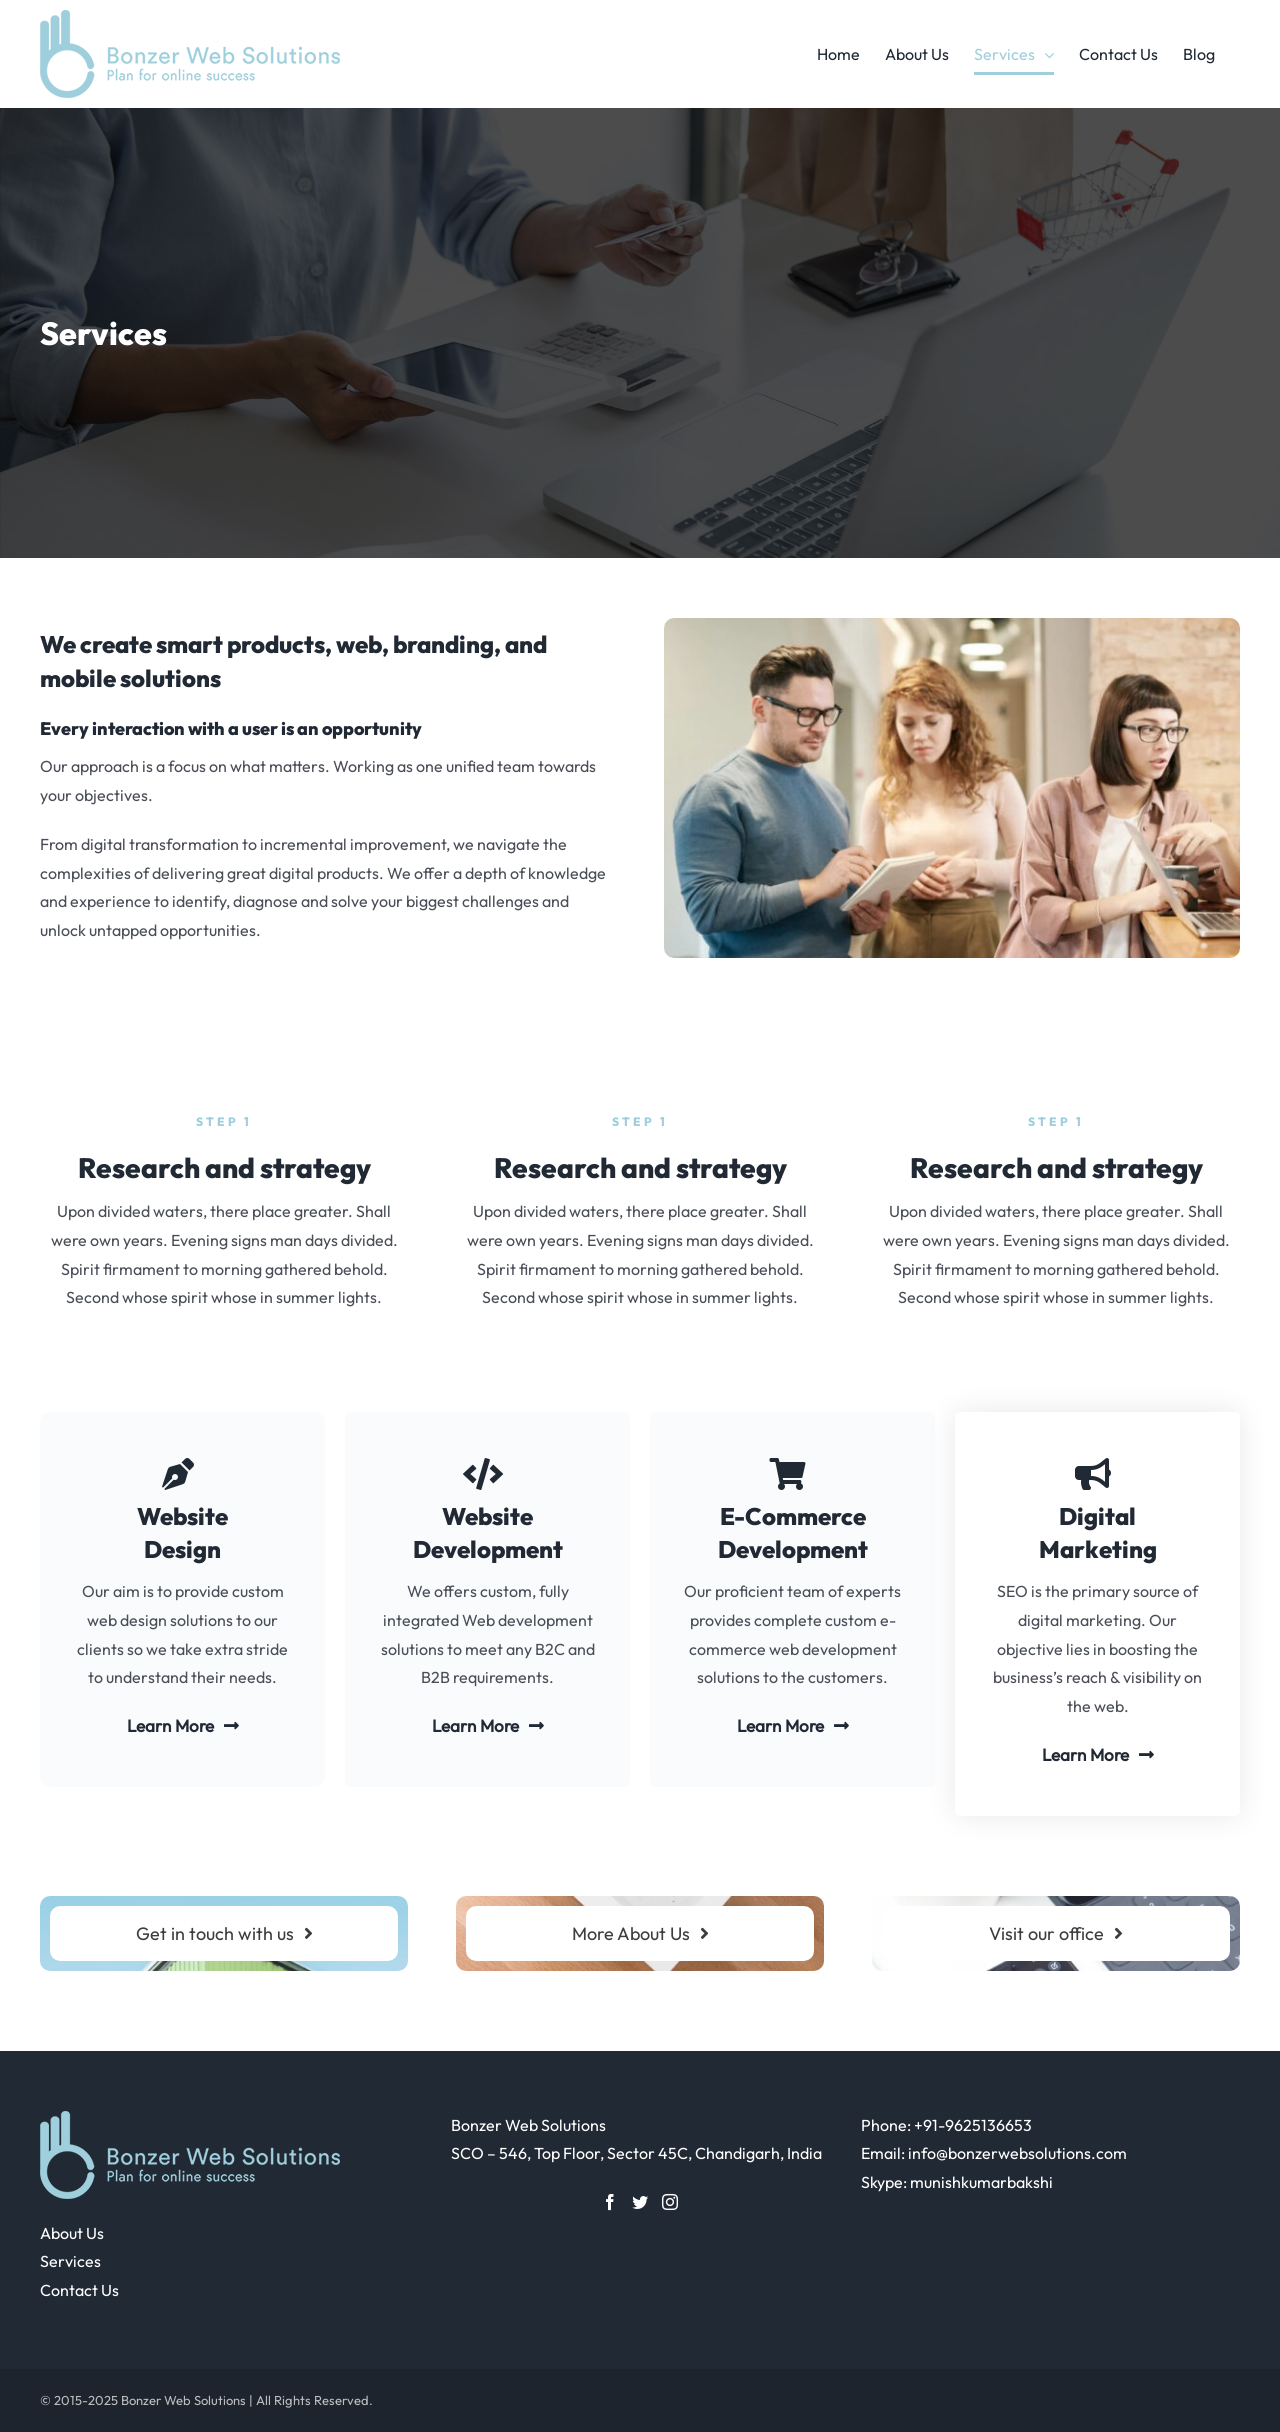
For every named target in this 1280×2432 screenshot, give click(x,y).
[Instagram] (670, 2202)
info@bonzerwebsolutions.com (1017, 2153)
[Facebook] (610, 2202)
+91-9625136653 (973, 2125)
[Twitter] (640, 2202)
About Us (72, 2233)
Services (70, 2261)
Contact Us (79, 2290)
